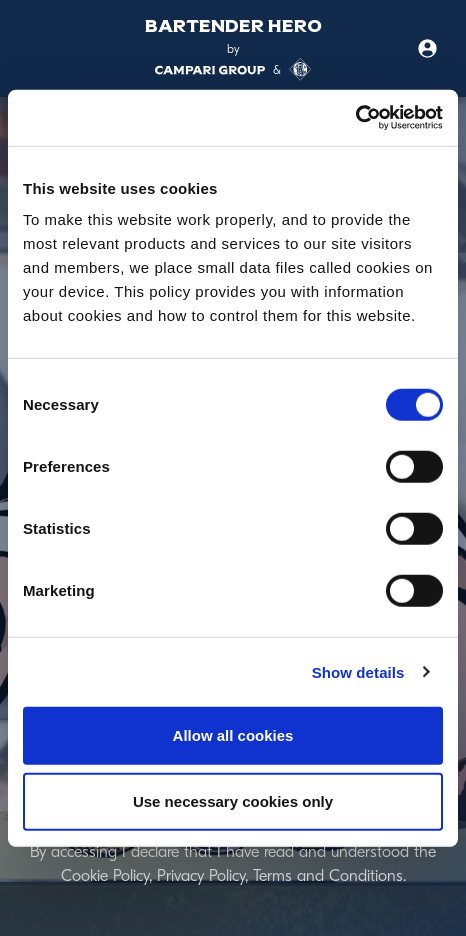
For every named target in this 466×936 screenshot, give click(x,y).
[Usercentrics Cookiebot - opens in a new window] (355, 118)
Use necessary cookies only (233, 800)
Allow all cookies (233, 735)
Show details (358, 671)
